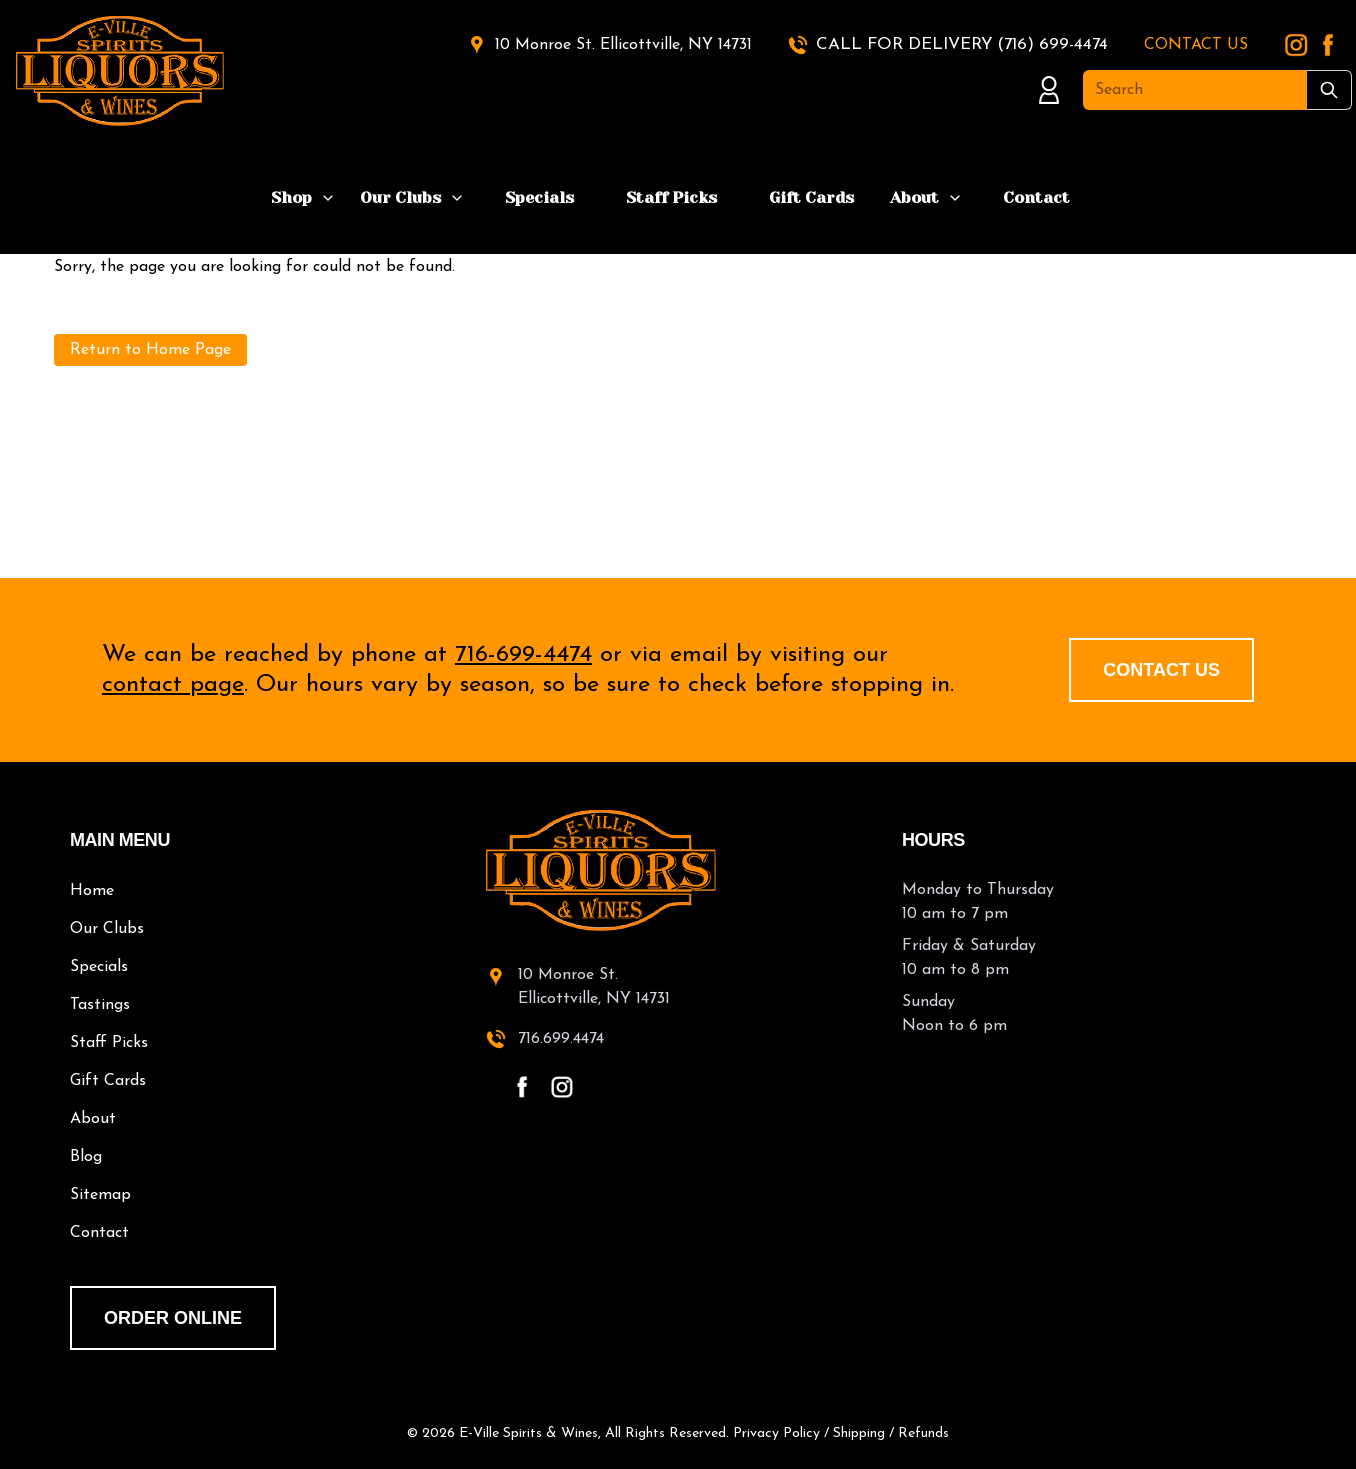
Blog (86, 1157)
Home (92, 891)
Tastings (100, 1005)
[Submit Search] (1329, 90)
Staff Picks (671, 197)
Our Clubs (400, 197)
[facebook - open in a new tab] (522, 1087)
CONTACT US (1196, 45)
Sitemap (100, 1195)
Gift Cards (811, 197)
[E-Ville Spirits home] (678, 870)
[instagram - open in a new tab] (562, 1087)
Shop (291, 197)
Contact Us (1161, 670)
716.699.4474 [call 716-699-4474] (561, 1039)
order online (173, 1318)
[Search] (1195, 90)
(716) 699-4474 (1052, 44)
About (914, 197)
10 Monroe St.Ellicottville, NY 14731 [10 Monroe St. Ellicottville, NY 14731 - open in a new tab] (594, 987)
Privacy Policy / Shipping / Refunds (841, 1433)
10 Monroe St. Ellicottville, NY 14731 (623, 45)
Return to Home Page (150, 350)
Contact (1036, 197)
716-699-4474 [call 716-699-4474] (523, 655)
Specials (539, 197)
